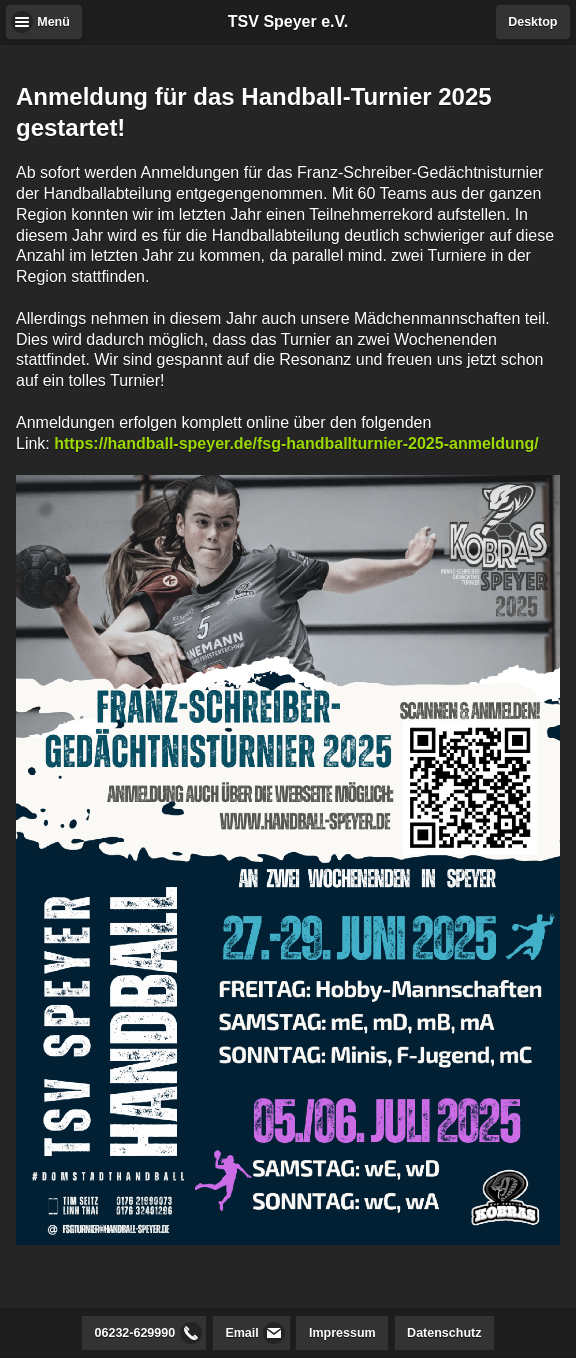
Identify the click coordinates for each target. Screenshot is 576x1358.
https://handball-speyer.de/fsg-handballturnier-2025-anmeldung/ (296, 443)
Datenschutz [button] (444, 1333)
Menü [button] (53, 22)
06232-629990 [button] (135, 1333)
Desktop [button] (532, 22)
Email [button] (241, 1333)
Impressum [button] (342, 1333)
